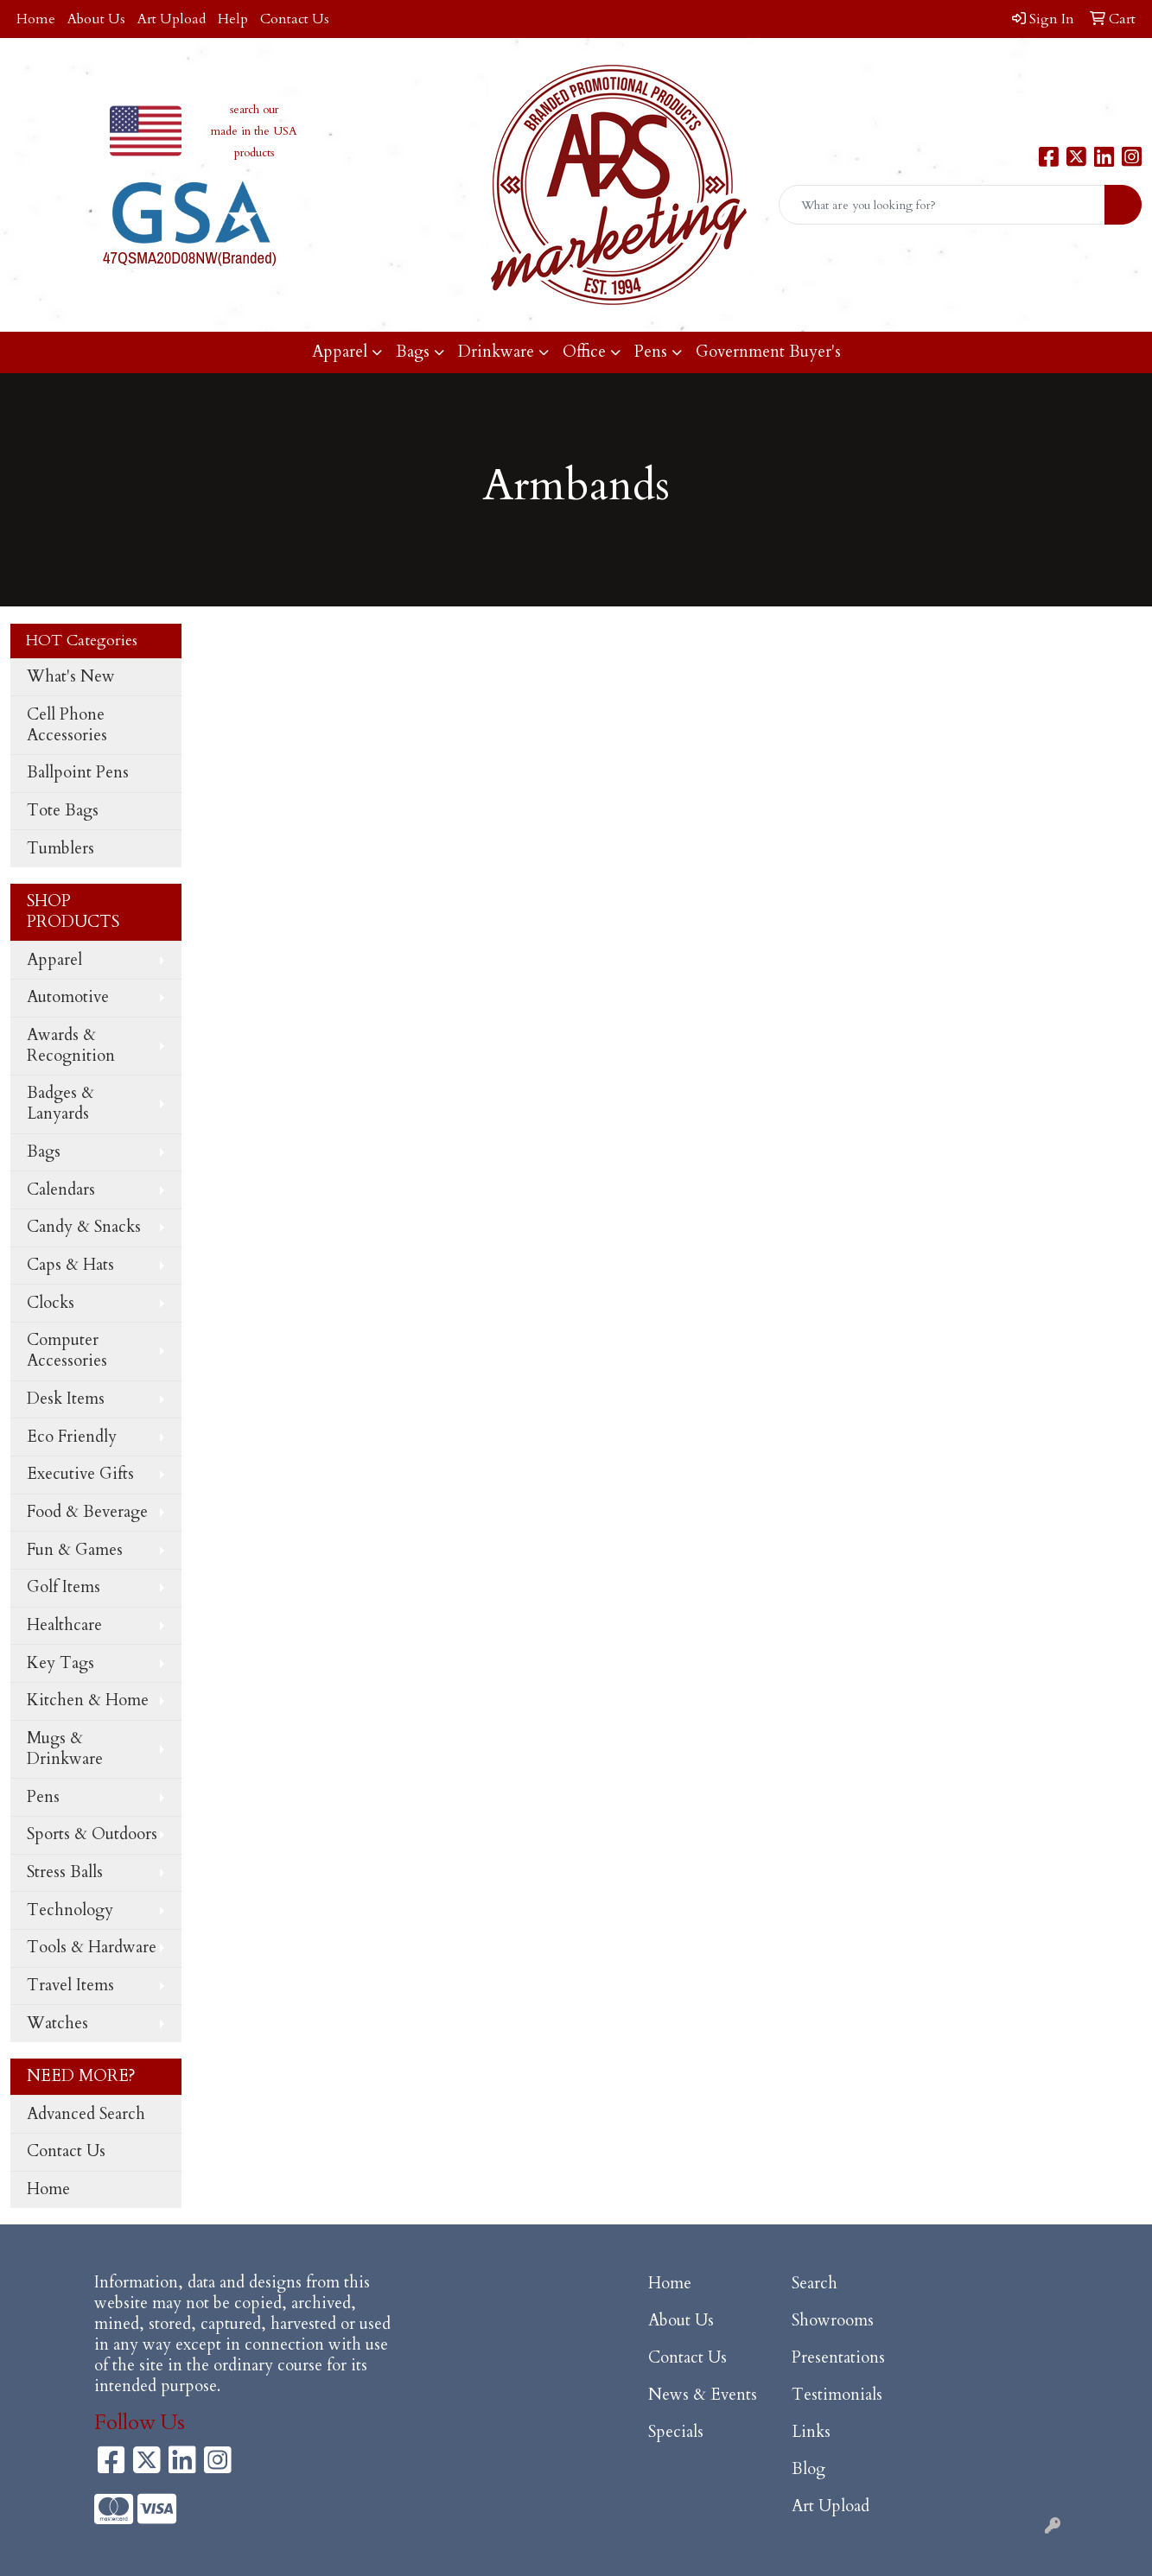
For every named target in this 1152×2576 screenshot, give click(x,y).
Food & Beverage (87, 1512)
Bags (413, 352)
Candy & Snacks (84, 1227)
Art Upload (171, 19)
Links (811, 2432)
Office (584, 352)
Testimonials (837, 2395)
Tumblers (60, 849)
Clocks (50, 1303)
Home (35, 19)
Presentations (838, 2358)
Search (814, 2283)
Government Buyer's (768, 352)
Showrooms (833, 2321)
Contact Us (294, 19)
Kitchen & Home (88, 1700)
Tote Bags (63, 811)
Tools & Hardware (91, 1947)
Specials (675, 2432)
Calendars (61, 1190)
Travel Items (70, 1985)
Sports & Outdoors (92, 1834)
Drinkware (496, 352)
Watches (57, 2023)
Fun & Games (75, 1550)
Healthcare (64, 1625)
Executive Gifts (80, 1474)
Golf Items (63, 1587)
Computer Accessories (67, 1350)
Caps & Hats (70, 1265)
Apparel (339, 352)
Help (233, 19)
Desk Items (66, 1399)
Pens (650, 352)
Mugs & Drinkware (65, 1749)
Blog (808, 2469)
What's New (71, 677)
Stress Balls (65, 1872)
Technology (70, 1910)
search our (254, 109)
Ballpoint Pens (78, 773)
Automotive (68, 997)
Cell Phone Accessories (67, 725)
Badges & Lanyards (60, 1103)
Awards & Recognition (71, 1046)
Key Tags (60, 1663)
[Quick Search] (942, 205)
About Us (96, 19)
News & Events (702, 2395)
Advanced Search (86, 2114)
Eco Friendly (72, 1437)
